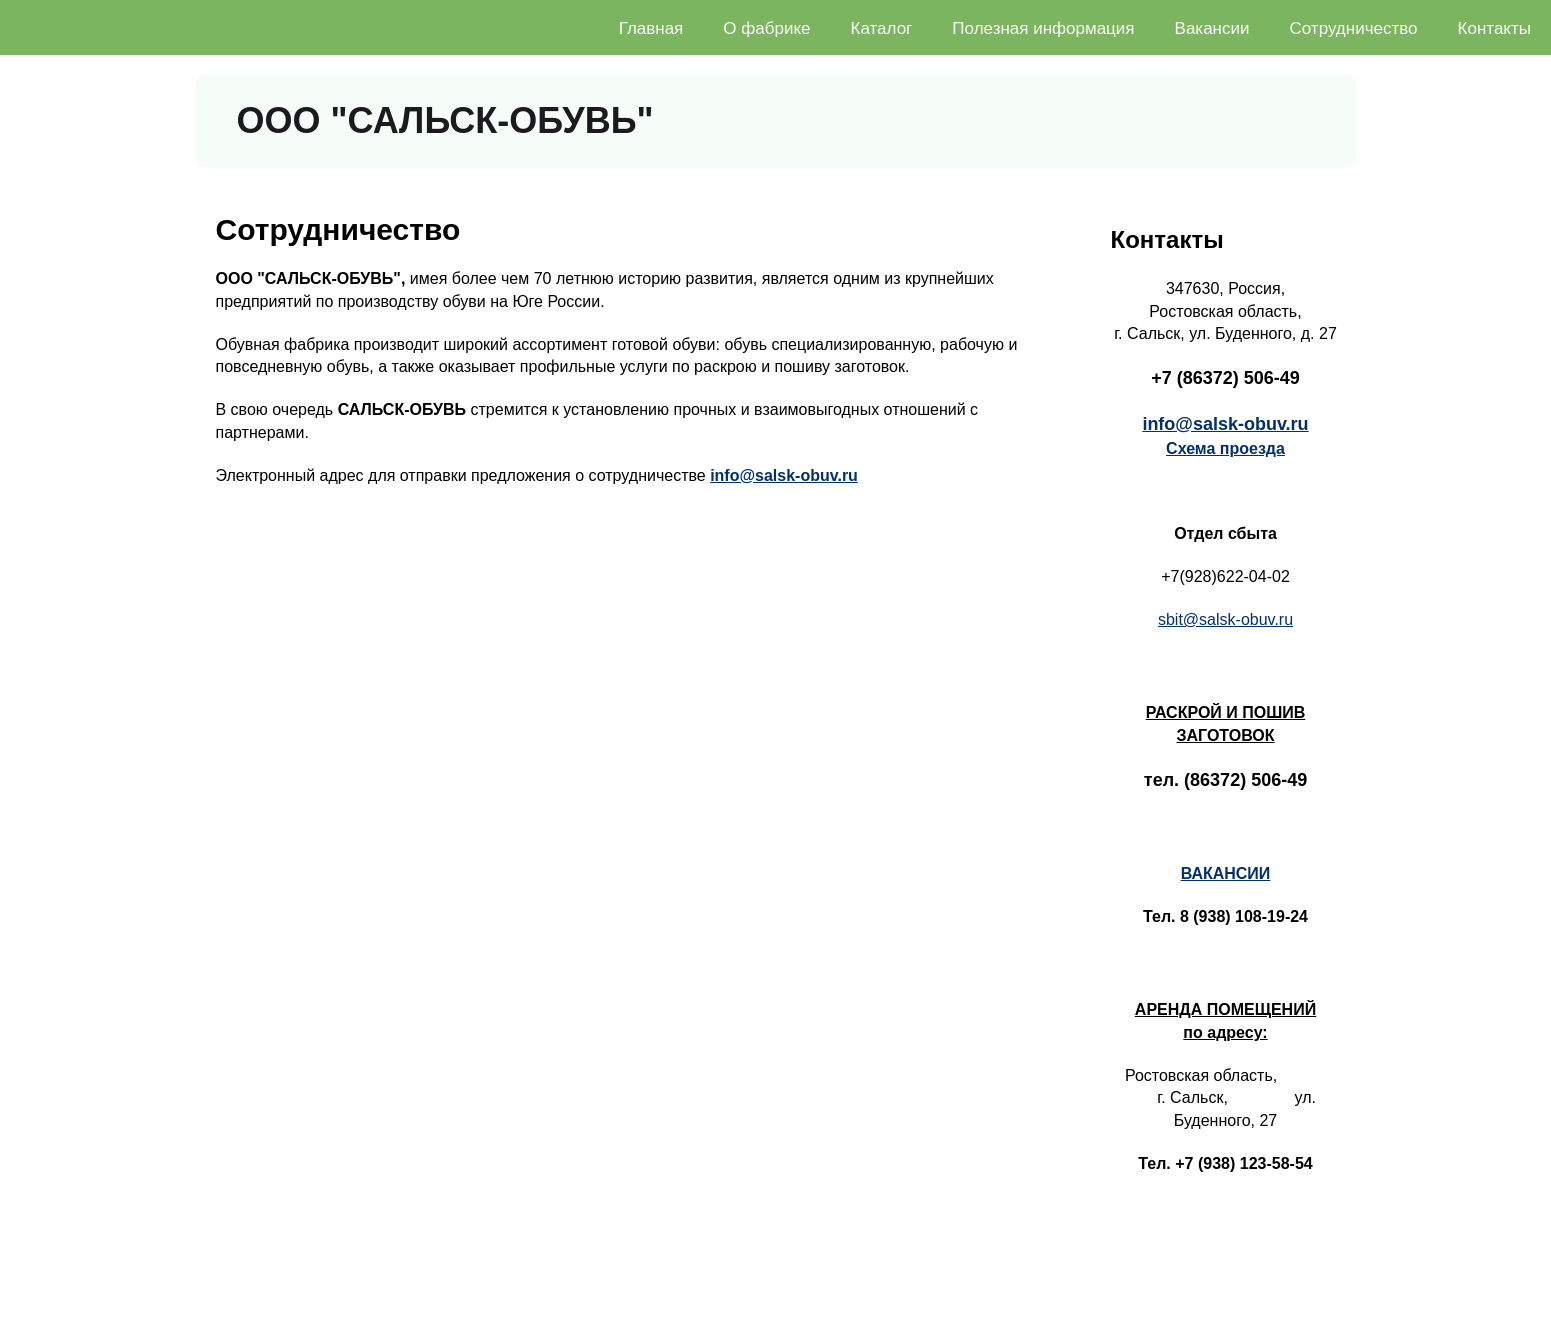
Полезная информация (1043, 28)
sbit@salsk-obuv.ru (1225, 619)
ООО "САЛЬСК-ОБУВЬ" (445, 120)
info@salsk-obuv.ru (784, 475)
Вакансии (1212, 28)
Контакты (1494, 28)
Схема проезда (1225, 448)
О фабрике (766, 28)
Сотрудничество (1354, 28)
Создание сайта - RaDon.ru (1460, 1311)
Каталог (882, 28)
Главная (651, 28)
